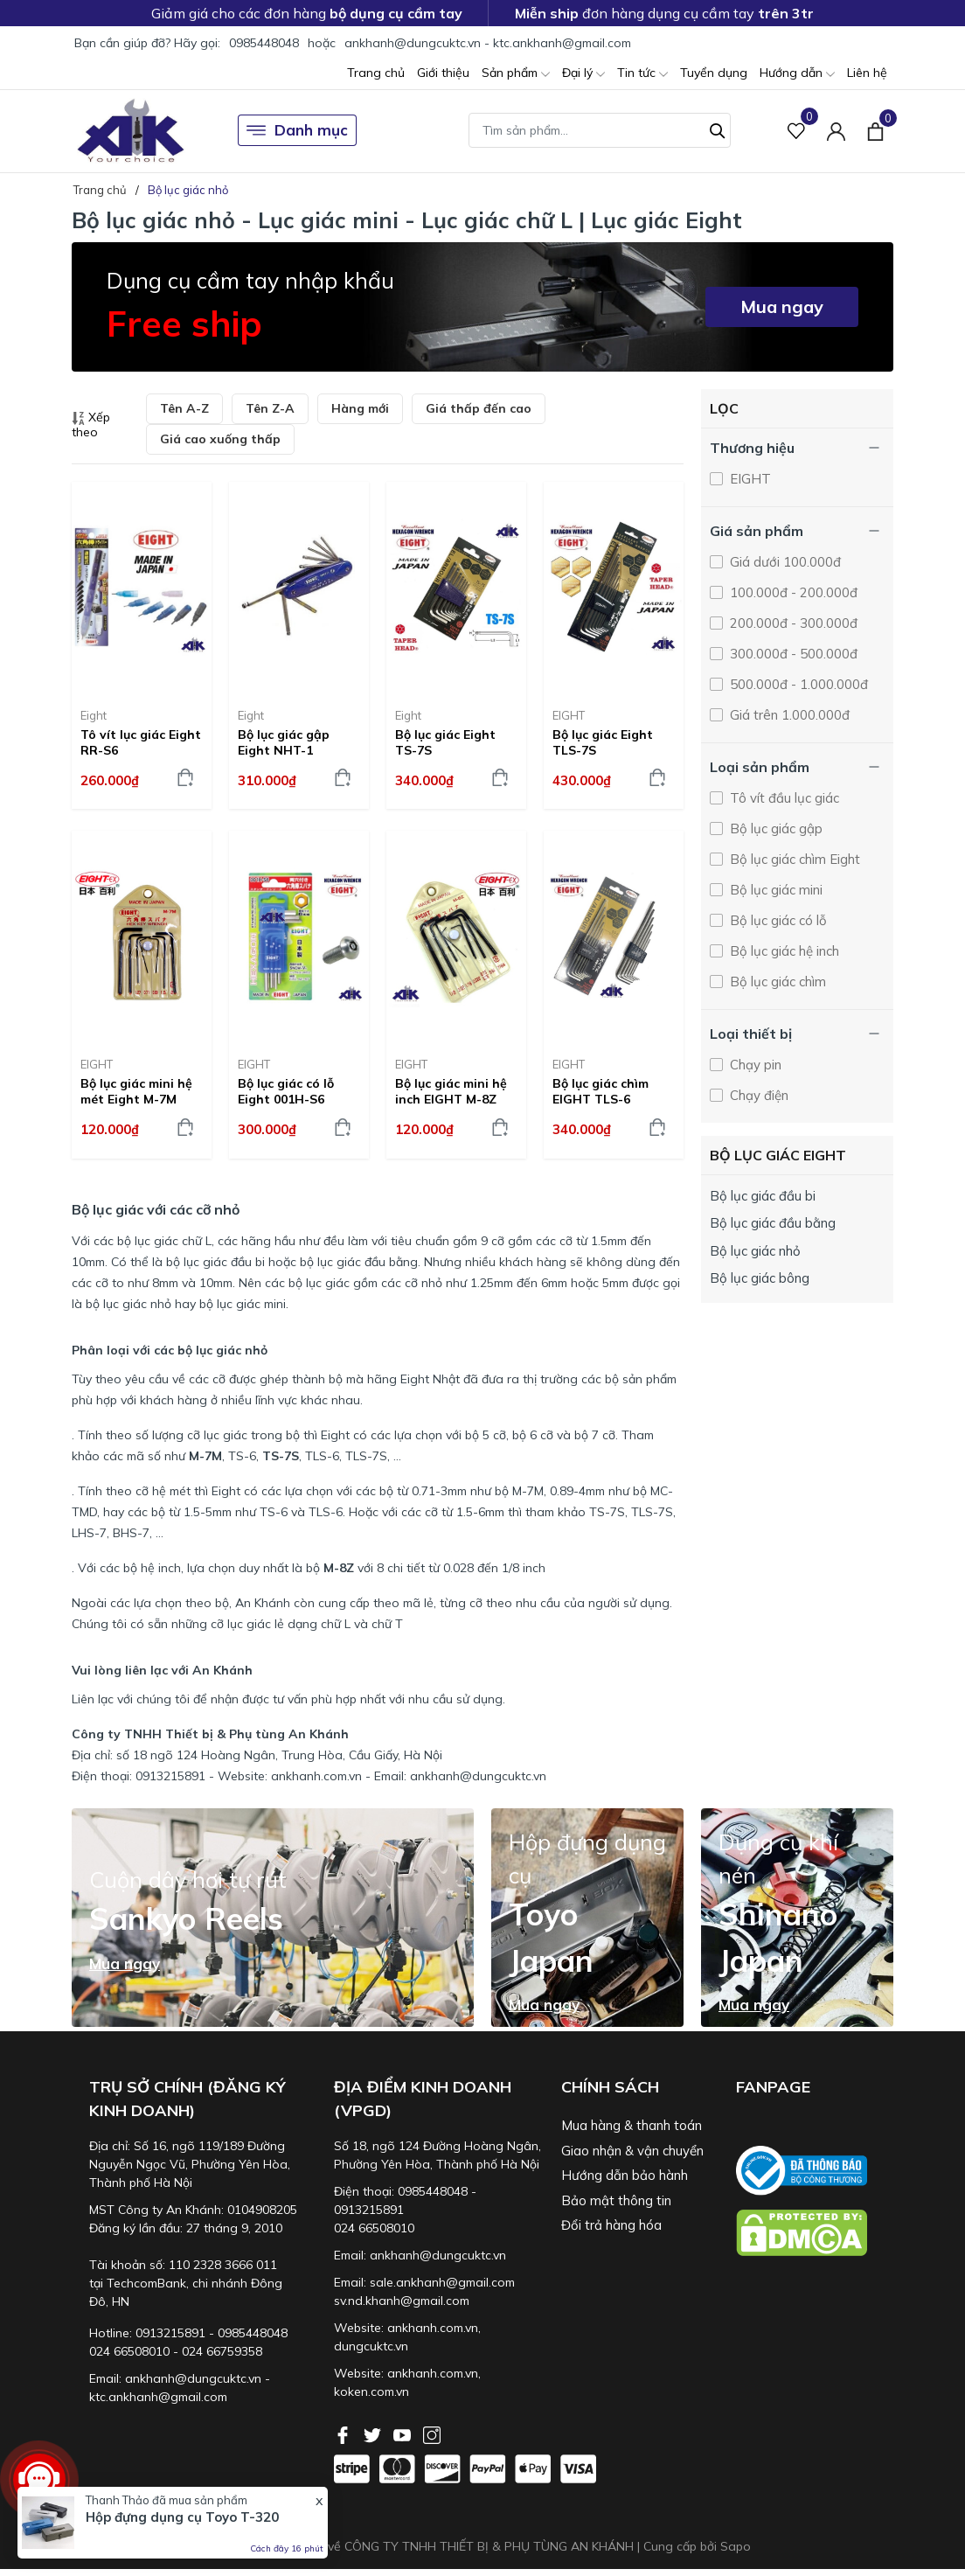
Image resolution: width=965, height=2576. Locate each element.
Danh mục (297, 130)
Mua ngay (781, 306)
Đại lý (583, 74)
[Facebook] (344, 2433)
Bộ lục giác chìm (776, 981)
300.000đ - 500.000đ (791, 653)
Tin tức (642, 74)
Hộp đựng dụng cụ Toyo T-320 (182, 2517)
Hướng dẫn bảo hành (624, 2175)
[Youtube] (403, 2433)
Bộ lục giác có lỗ (776, 920)
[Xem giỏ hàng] (875, 130)
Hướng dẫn (797, 74)
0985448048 (264, 43)
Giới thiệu (443, 72)
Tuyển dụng (713, 72)
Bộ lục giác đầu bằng (773, 1223)
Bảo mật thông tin (616, 2200)
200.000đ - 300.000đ (791, 623)
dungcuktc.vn (371, 2346)
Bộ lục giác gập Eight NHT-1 (284, 742)
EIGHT (568, 715)
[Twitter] (374, 2433)
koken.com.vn (371, 2391)
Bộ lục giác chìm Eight (793, 859)
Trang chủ (376, 72)
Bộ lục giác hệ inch (782, 951)
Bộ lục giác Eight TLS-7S (602, 742)
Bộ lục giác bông (759, 1278)
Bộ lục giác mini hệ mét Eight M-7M (136, 1091)
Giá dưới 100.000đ (783, 561)
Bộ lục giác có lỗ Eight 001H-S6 (286, 1091)
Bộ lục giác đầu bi (763, 1195)
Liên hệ (867, 72)
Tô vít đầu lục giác (782, 798)
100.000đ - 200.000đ (791, 592)
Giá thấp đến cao (478, 408)
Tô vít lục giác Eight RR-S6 (140, 742)
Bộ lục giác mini (774, 889)
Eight (93, 715)
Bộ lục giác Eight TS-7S (445, 742)
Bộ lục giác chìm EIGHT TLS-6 (600, 1091)
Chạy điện (757, 1095)
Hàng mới (360, 408)
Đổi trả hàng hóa (611, 2225)
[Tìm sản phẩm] (600, 130)
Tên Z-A (270, 408)
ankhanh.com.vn (432, 2328)
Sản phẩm (516, 74)
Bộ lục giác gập (774, 828)
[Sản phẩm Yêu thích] (797, 131)
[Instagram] (432, 2433)
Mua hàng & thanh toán (631, 2125)
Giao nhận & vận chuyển (632, 2150)
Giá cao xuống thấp (220, 439)
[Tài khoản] (836, 131)
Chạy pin (753, 1064)
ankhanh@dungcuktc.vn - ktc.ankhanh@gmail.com (487, 43)
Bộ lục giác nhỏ (755, 1251)
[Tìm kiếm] (717, 128)
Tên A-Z (184, 408)
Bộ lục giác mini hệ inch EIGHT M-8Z (451, 1091)
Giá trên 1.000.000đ (788, 715)
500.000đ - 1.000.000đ (797, 684)
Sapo (735, 2546)
